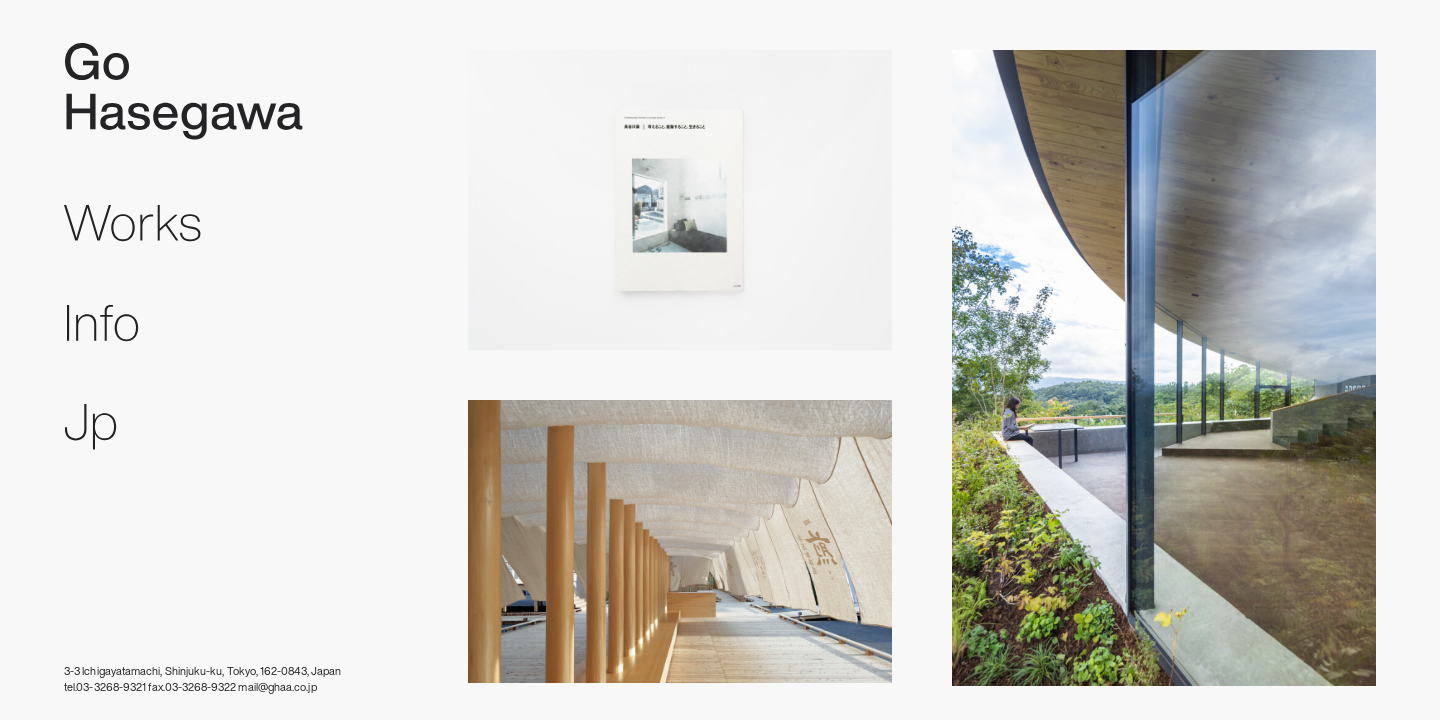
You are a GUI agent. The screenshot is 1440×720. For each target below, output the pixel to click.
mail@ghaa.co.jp (277, 687)
